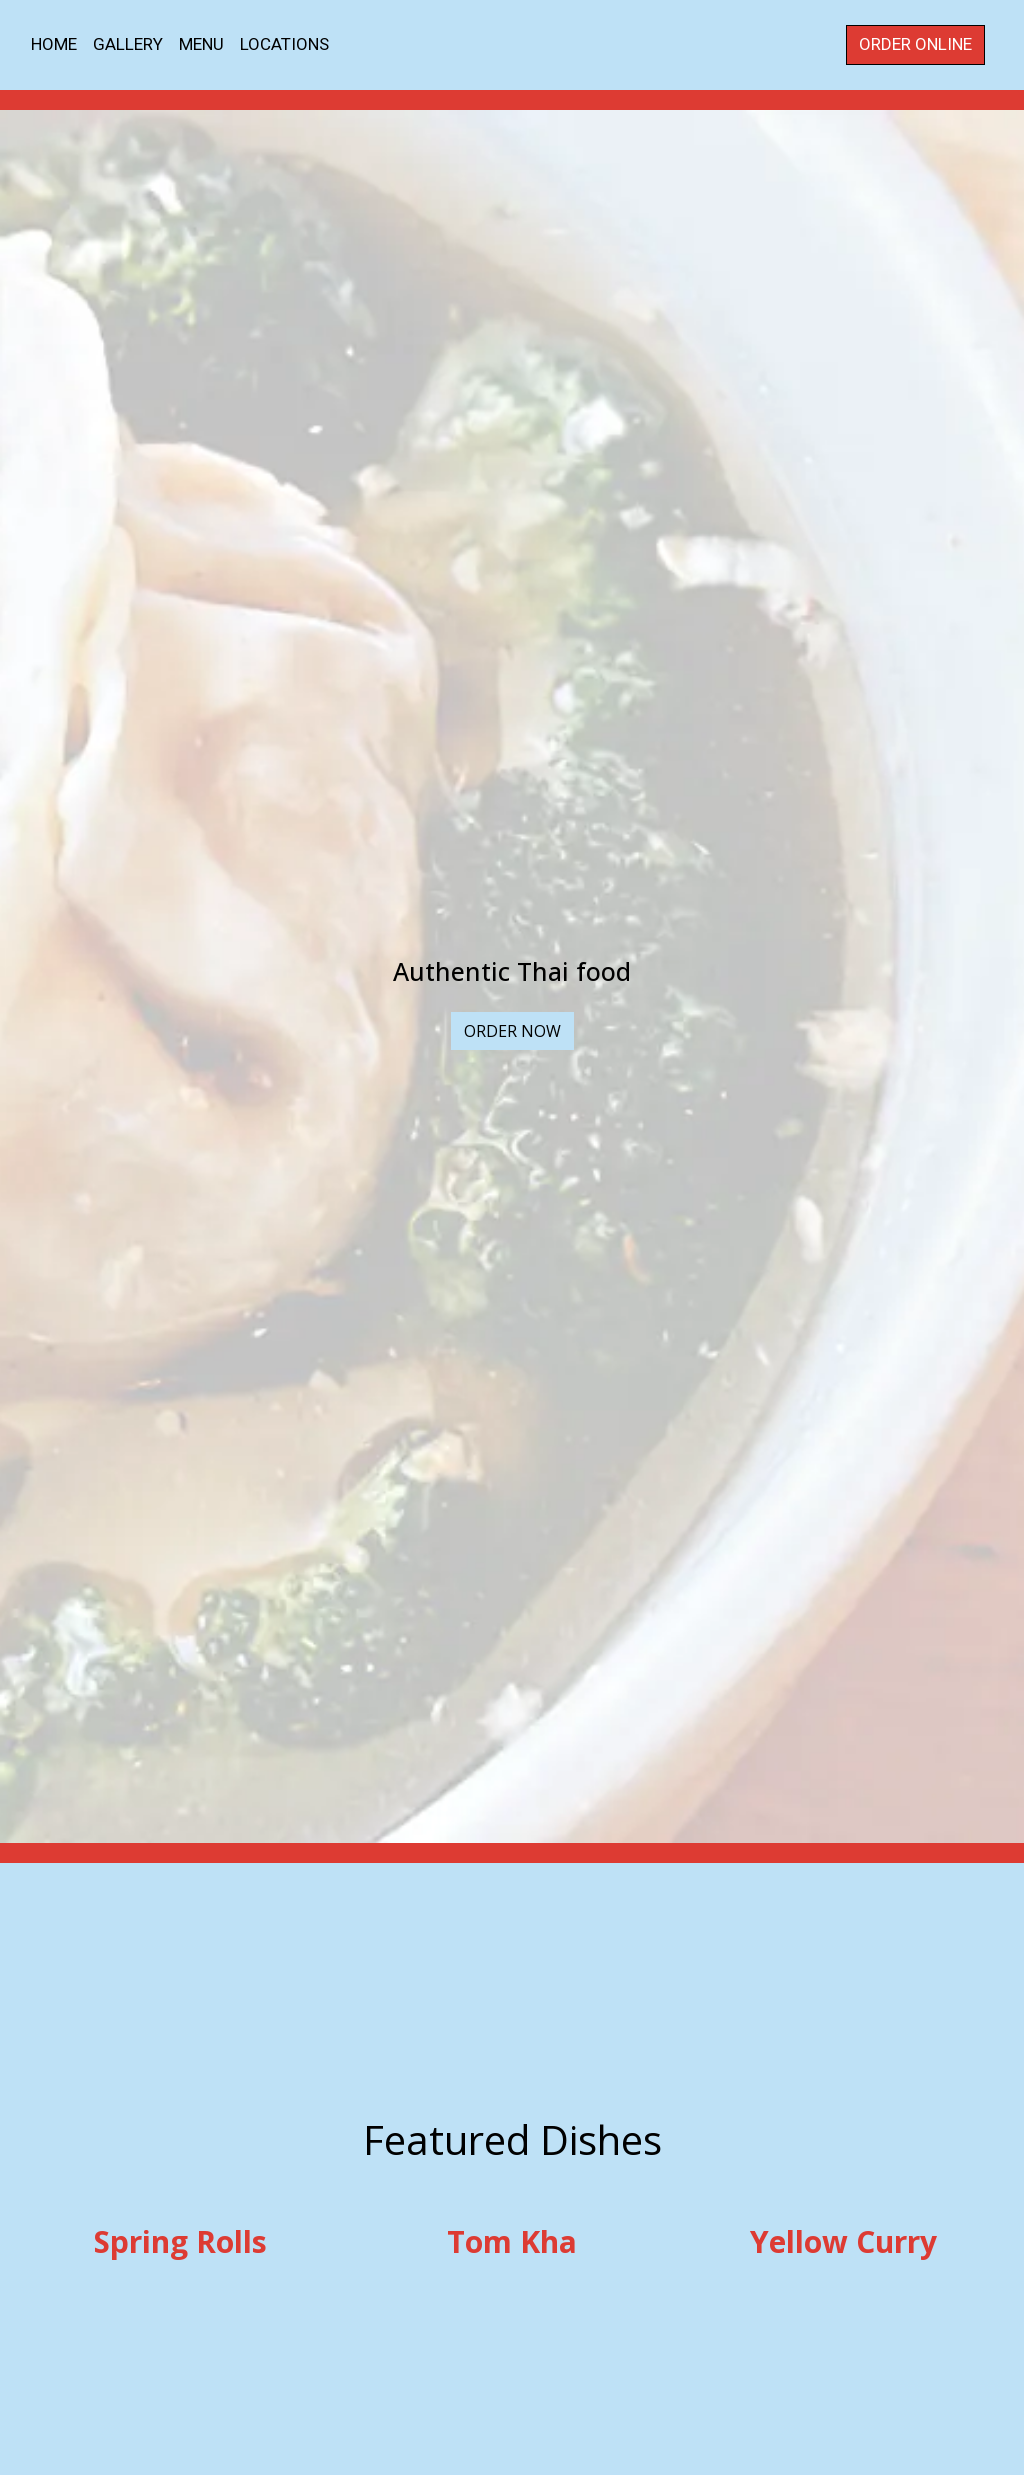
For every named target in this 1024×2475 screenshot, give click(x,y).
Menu (201, 44)
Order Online (915, 44)
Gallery (128, 44)
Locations (284, 44)
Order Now (512, 1031)
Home (54, 44)
